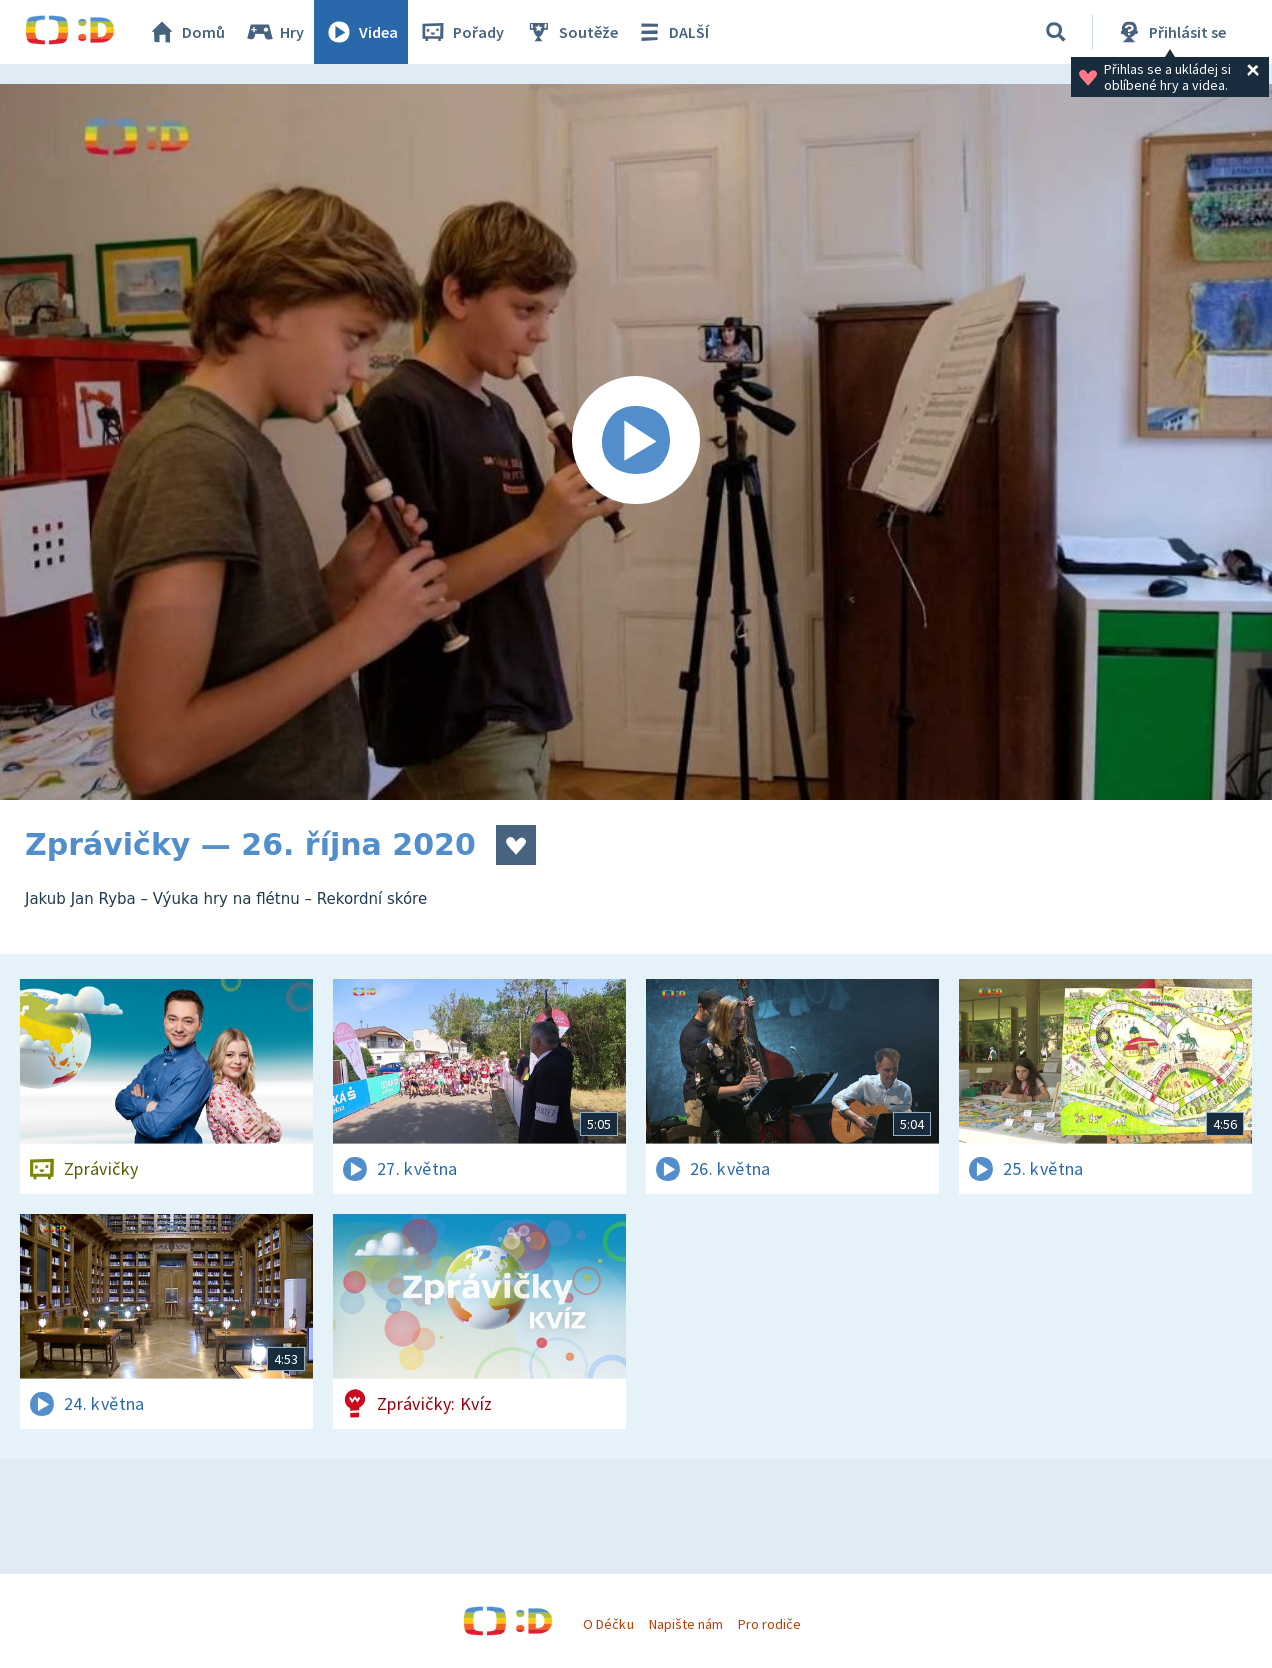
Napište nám (686, 1624)
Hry (274, 32)
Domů (186, 32)
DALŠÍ (671, 32)
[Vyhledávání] (1056, 32)
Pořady (461, 32)
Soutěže (571, 32)
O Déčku (608, 1624)
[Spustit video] (636, 442)
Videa (361, 32)
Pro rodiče (769, 1624)
